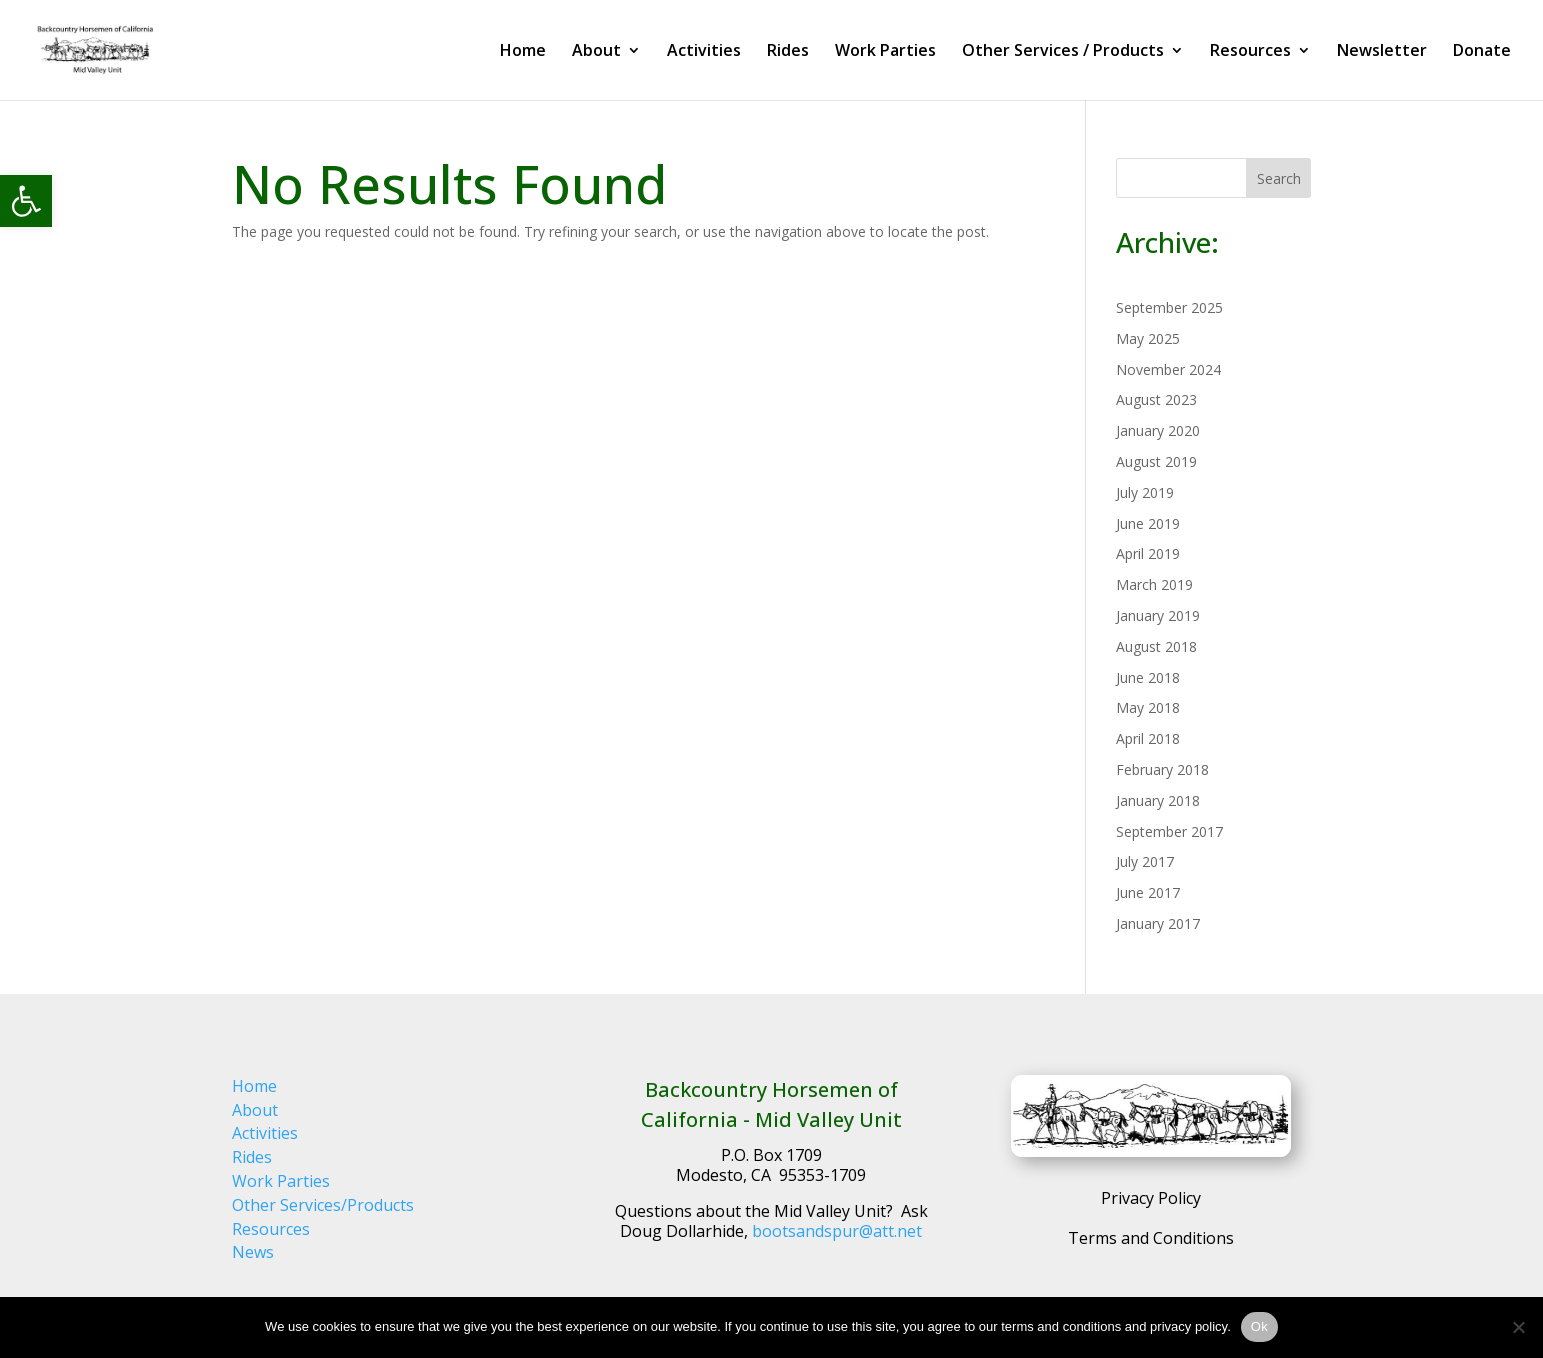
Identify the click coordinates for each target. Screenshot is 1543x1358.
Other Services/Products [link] (323, 1205)
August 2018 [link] (1156, 646)
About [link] (596, 52)
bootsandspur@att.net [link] (837, 1231)
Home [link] (523, 52)
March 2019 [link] (1154, 584)
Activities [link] (704, 52)
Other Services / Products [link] (1063, 52)
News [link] (253, 1252)
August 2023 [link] (1156, 399)
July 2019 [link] (1145, 492)
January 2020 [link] (1158, 430)
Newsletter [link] (1382, 52)
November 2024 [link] (1168, 369)
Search (1279, 178)
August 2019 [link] (1156, 461)
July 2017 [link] (1145, 861)
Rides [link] (788, 52)
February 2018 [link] (1162, 769)
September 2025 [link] (1169, 307)
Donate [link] (1482, 52)
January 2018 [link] (1158, 800)
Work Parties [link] (885, 52)
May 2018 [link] (1148, 707)
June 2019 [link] (1148, 523)
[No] (1518, 1327)
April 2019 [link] (1148, 553)
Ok (1259, 1326)
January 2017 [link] (1158, 923)
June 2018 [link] (1148, 677)
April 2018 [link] (1148, 738)
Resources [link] (1250, 52)
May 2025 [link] (1148, 338)
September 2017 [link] (1169, 831)
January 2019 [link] (1158, 615)
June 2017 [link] (1148, 892)
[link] (26, 201)
